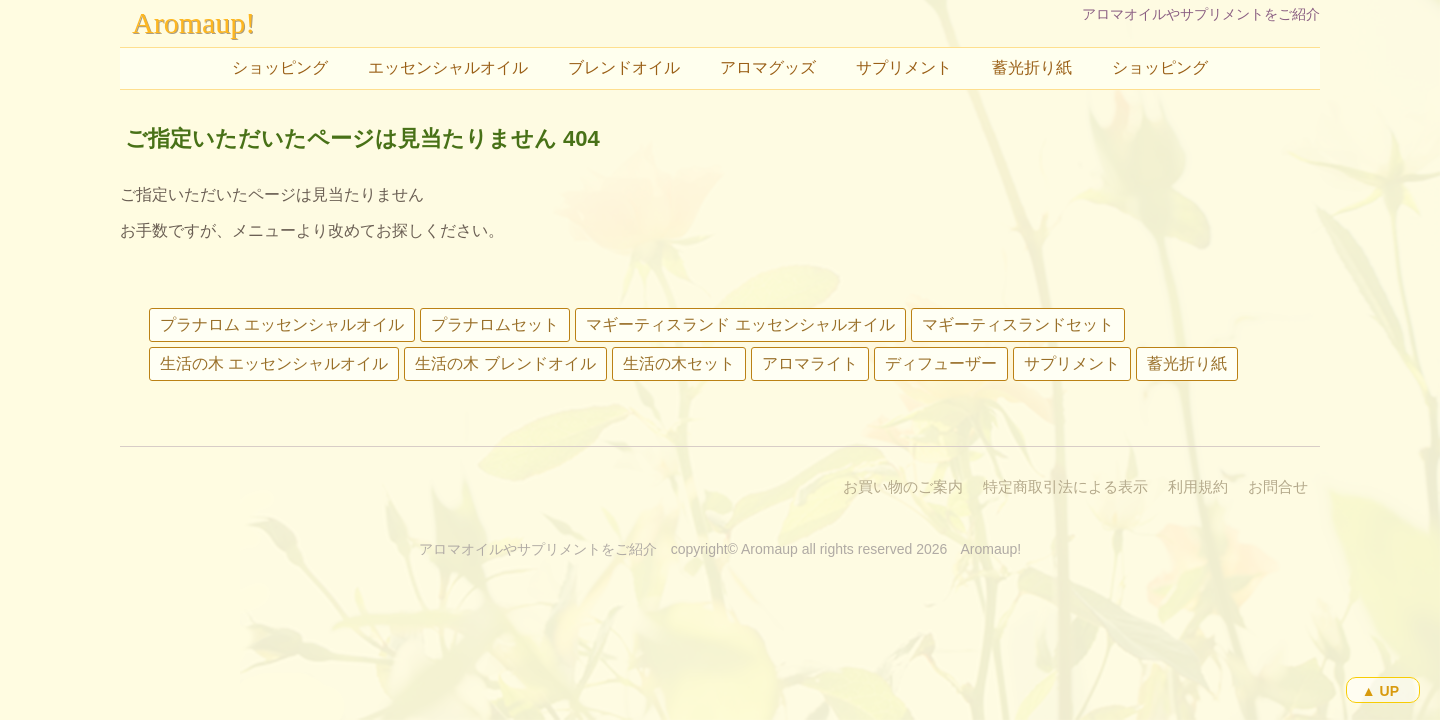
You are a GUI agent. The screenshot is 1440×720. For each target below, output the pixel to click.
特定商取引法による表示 (1065, 486)
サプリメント (904, 67)
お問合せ (1278, 486)
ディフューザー (941, 363)
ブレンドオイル (624, 67)
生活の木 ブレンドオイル (505, 363)
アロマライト (810, 363)
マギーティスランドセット (1018, 324)
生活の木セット (679, 363)
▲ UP (1380, 691)
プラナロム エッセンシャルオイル (282, 324)
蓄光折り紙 (1032, 67)
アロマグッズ (768, 67)
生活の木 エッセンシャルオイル (274, 363)
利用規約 (1198, 486)
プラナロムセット (495, 324)
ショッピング (280, 67)
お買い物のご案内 (903, 486)
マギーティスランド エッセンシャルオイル (740, 324)
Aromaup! (193, 22)
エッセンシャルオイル (448, 67)
